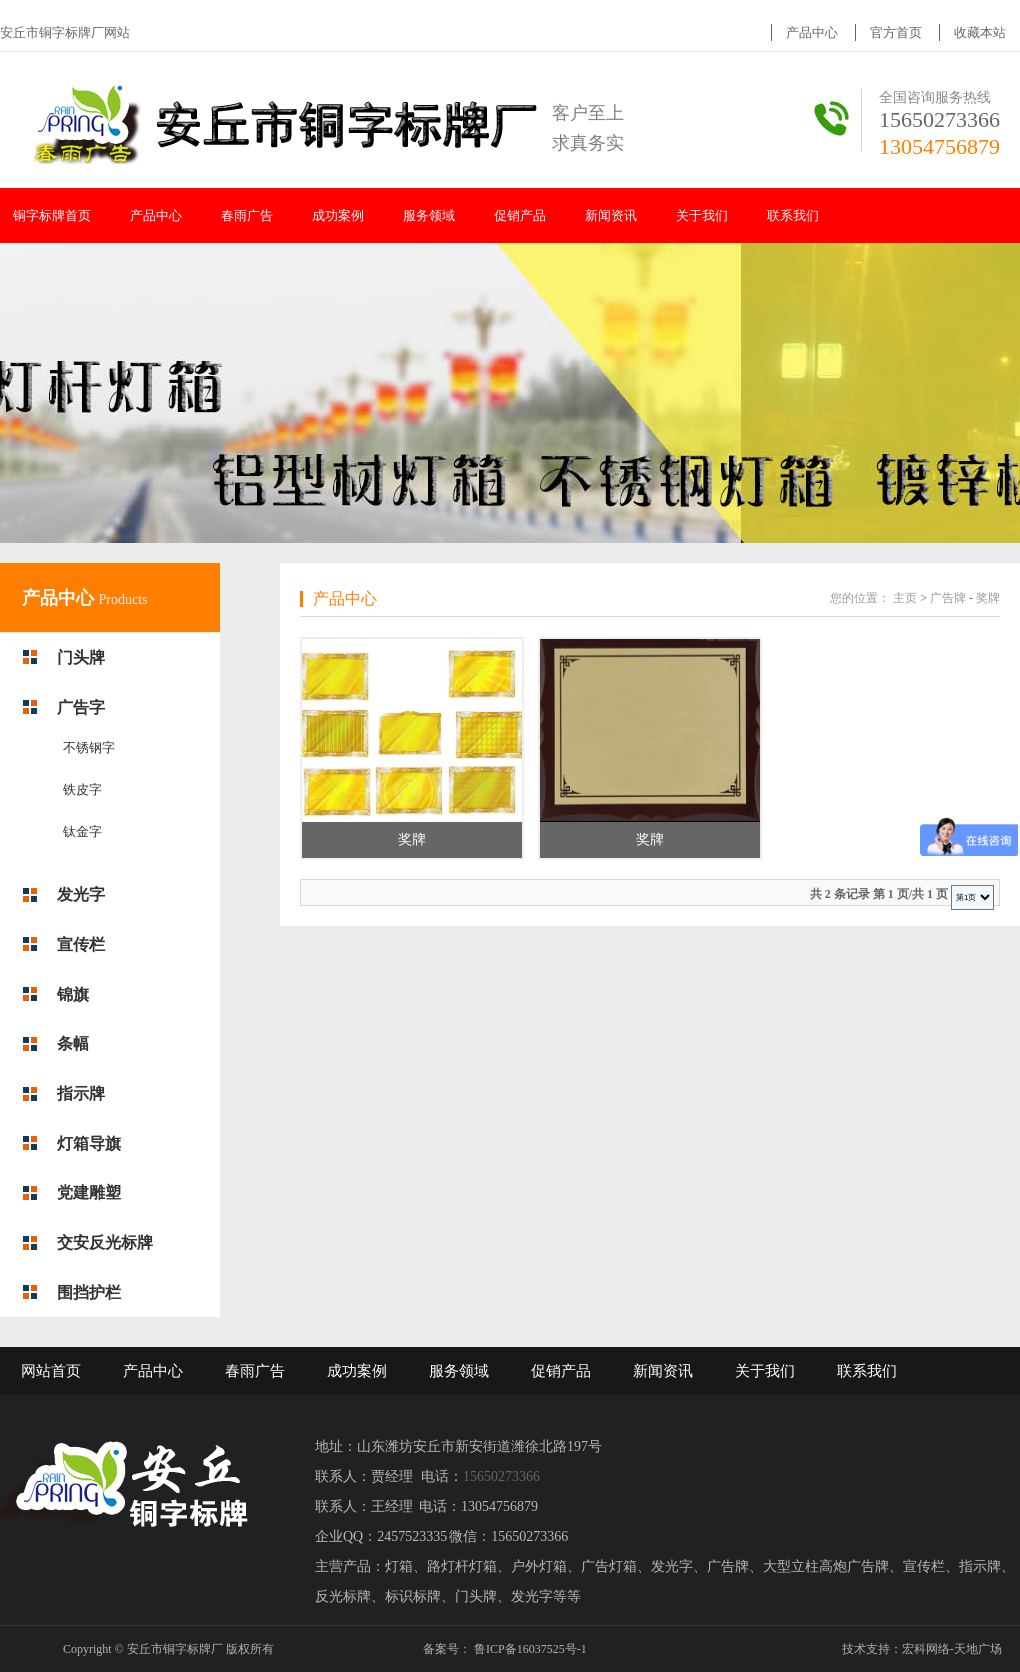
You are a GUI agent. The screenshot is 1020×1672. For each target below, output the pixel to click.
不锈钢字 (89, 747)
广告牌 (948, 598)
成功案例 (338, 215)
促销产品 (520, 215)
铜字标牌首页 (52, 215)
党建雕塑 (89, 1192)
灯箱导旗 (89, 1143)
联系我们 (793, 215)
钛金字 (82, 831)
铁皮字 (82, 789)
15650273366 (939, 119)
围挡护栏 (89, 1292)
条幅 (73, 1043)
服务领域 (429, 215)
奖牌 (988, 598)
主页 (905, 598)
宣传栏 (81, 944)
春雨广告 (247, 215)
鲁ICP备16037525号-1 (530, 1649)
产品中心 (812, 32)
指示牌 (81, 1093)
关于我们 (702, 215)
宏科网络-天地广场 (952, 1649)
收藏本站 (980, 32)
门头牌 (81, 657)
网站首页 (51, 1371)
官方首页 (896, 32)
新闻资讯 (611, 215)
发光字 (81, 894)
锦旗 (73, 994)
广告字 (81, 707)
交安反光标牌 (105, 1242)
